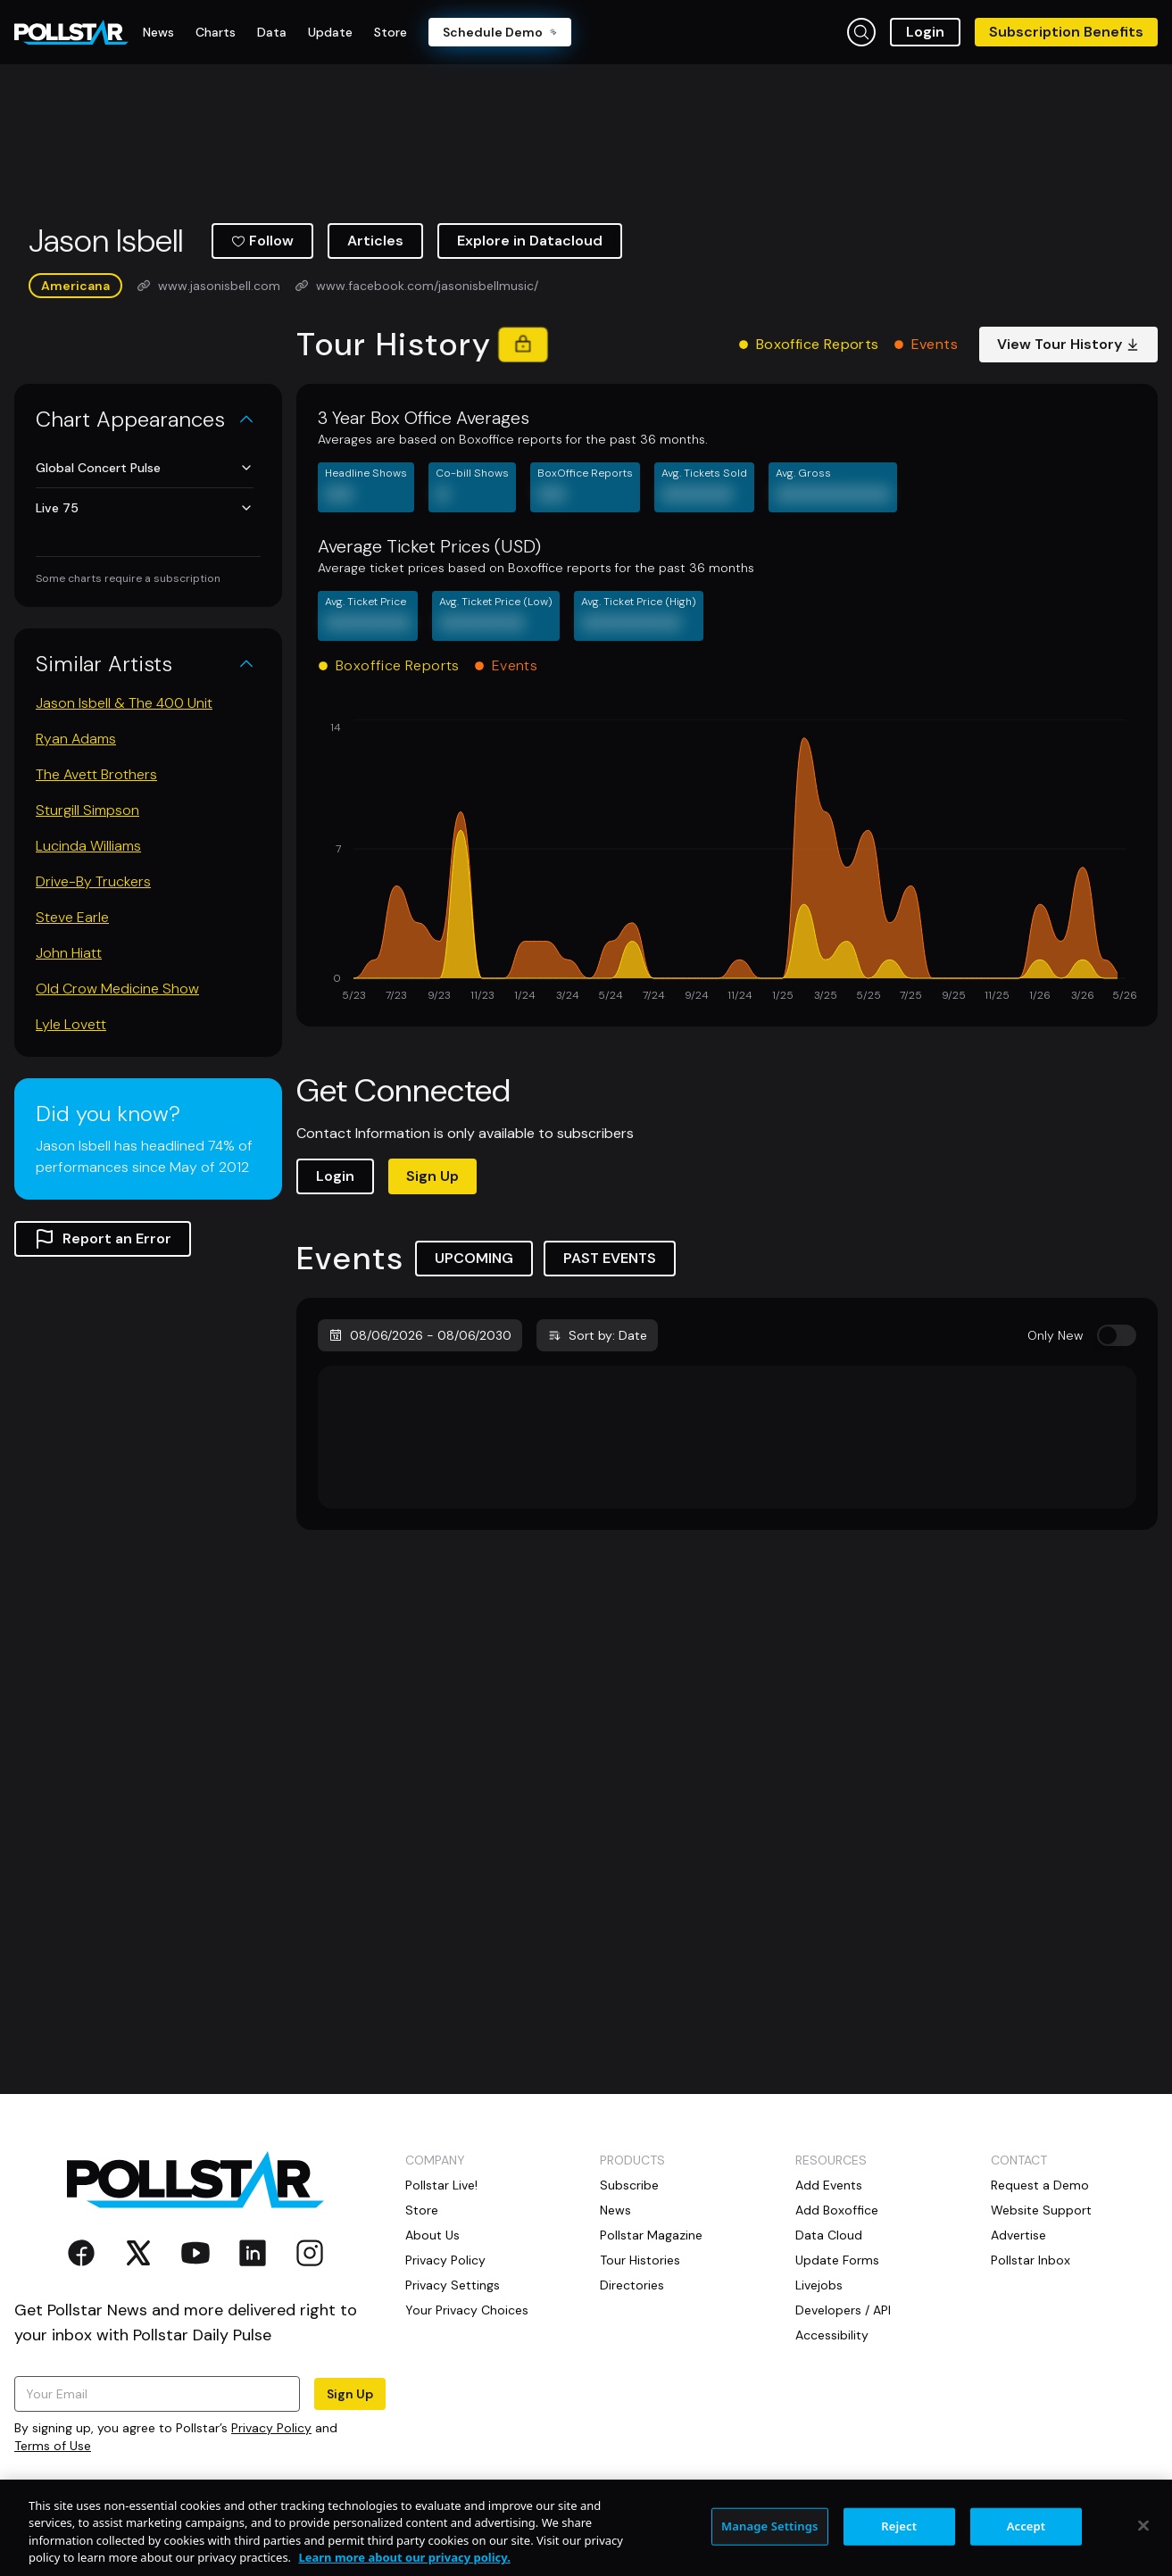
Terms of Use (52, 2446)
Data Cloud (828, 2235)
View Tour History (1068, 344)
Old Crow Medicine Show (117, 988)
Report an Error (102, 1239)
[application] (727, 862)
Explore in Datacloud (530, 240)
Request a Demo (1040, 2185)
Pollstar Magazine (651, 2235)
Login (925, 31)
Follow (262, 240)
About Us (432, 2235)
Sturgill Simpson (87, 810)
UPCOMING (474, 1258)
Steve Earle (72, 917)
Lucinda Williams (88, 845)
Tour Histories (640, 2260)
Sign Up (432, 1176)
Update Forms (837, 2260)
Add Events (828, 2185)
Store (421, 2210)
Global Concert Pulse (145, 468)
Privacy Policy (271, 2428)
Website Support (1041, 2210)
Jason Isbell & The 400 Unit (124, 703)
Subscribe (629, 2185)
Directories (632, 2285)
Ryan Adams (76, 738)
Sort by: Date (597, 1335)
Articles (375, 240)
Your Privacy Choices (466, 2310)
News (615, 2210)
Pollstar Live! (441, 2185)
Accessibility (832, 2335)
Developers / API (843, 2310)
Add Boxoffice (836, 2210)
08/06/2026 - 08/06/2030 (419, 1335)
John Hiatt (69, 952)
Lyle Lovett (71, 1024)
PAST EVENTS (609, 1258)
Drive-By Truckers (93, 881)
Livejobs (819, 2285)
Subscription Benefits (1066, 31)
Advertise (1018, 2235)
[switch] (1116, 1335)
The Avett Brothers (96, 774)
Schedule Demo (500, 32)
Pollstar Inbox (1030, 2260)
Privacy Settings (452, 2285)
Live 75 (145, 508)
